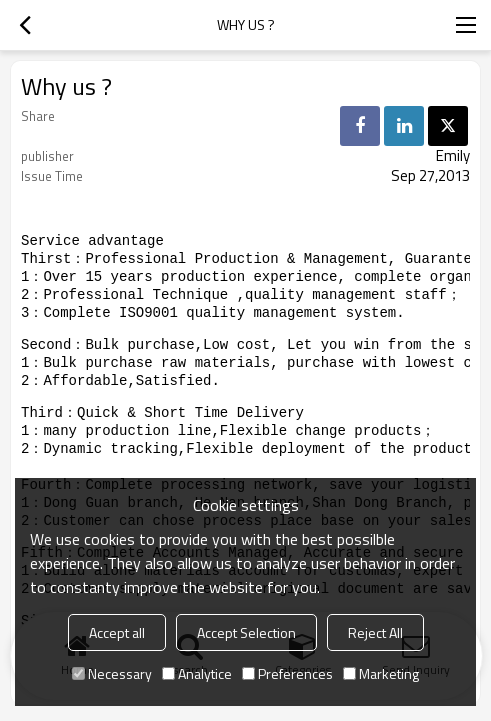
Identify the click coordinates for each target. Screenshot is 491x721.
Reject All (375, 632)
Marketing (381, 673)
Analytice (197, 673)
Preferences (287, 673)
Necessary (112, 673)
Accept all (117, 632)
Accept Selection (246, 632)
